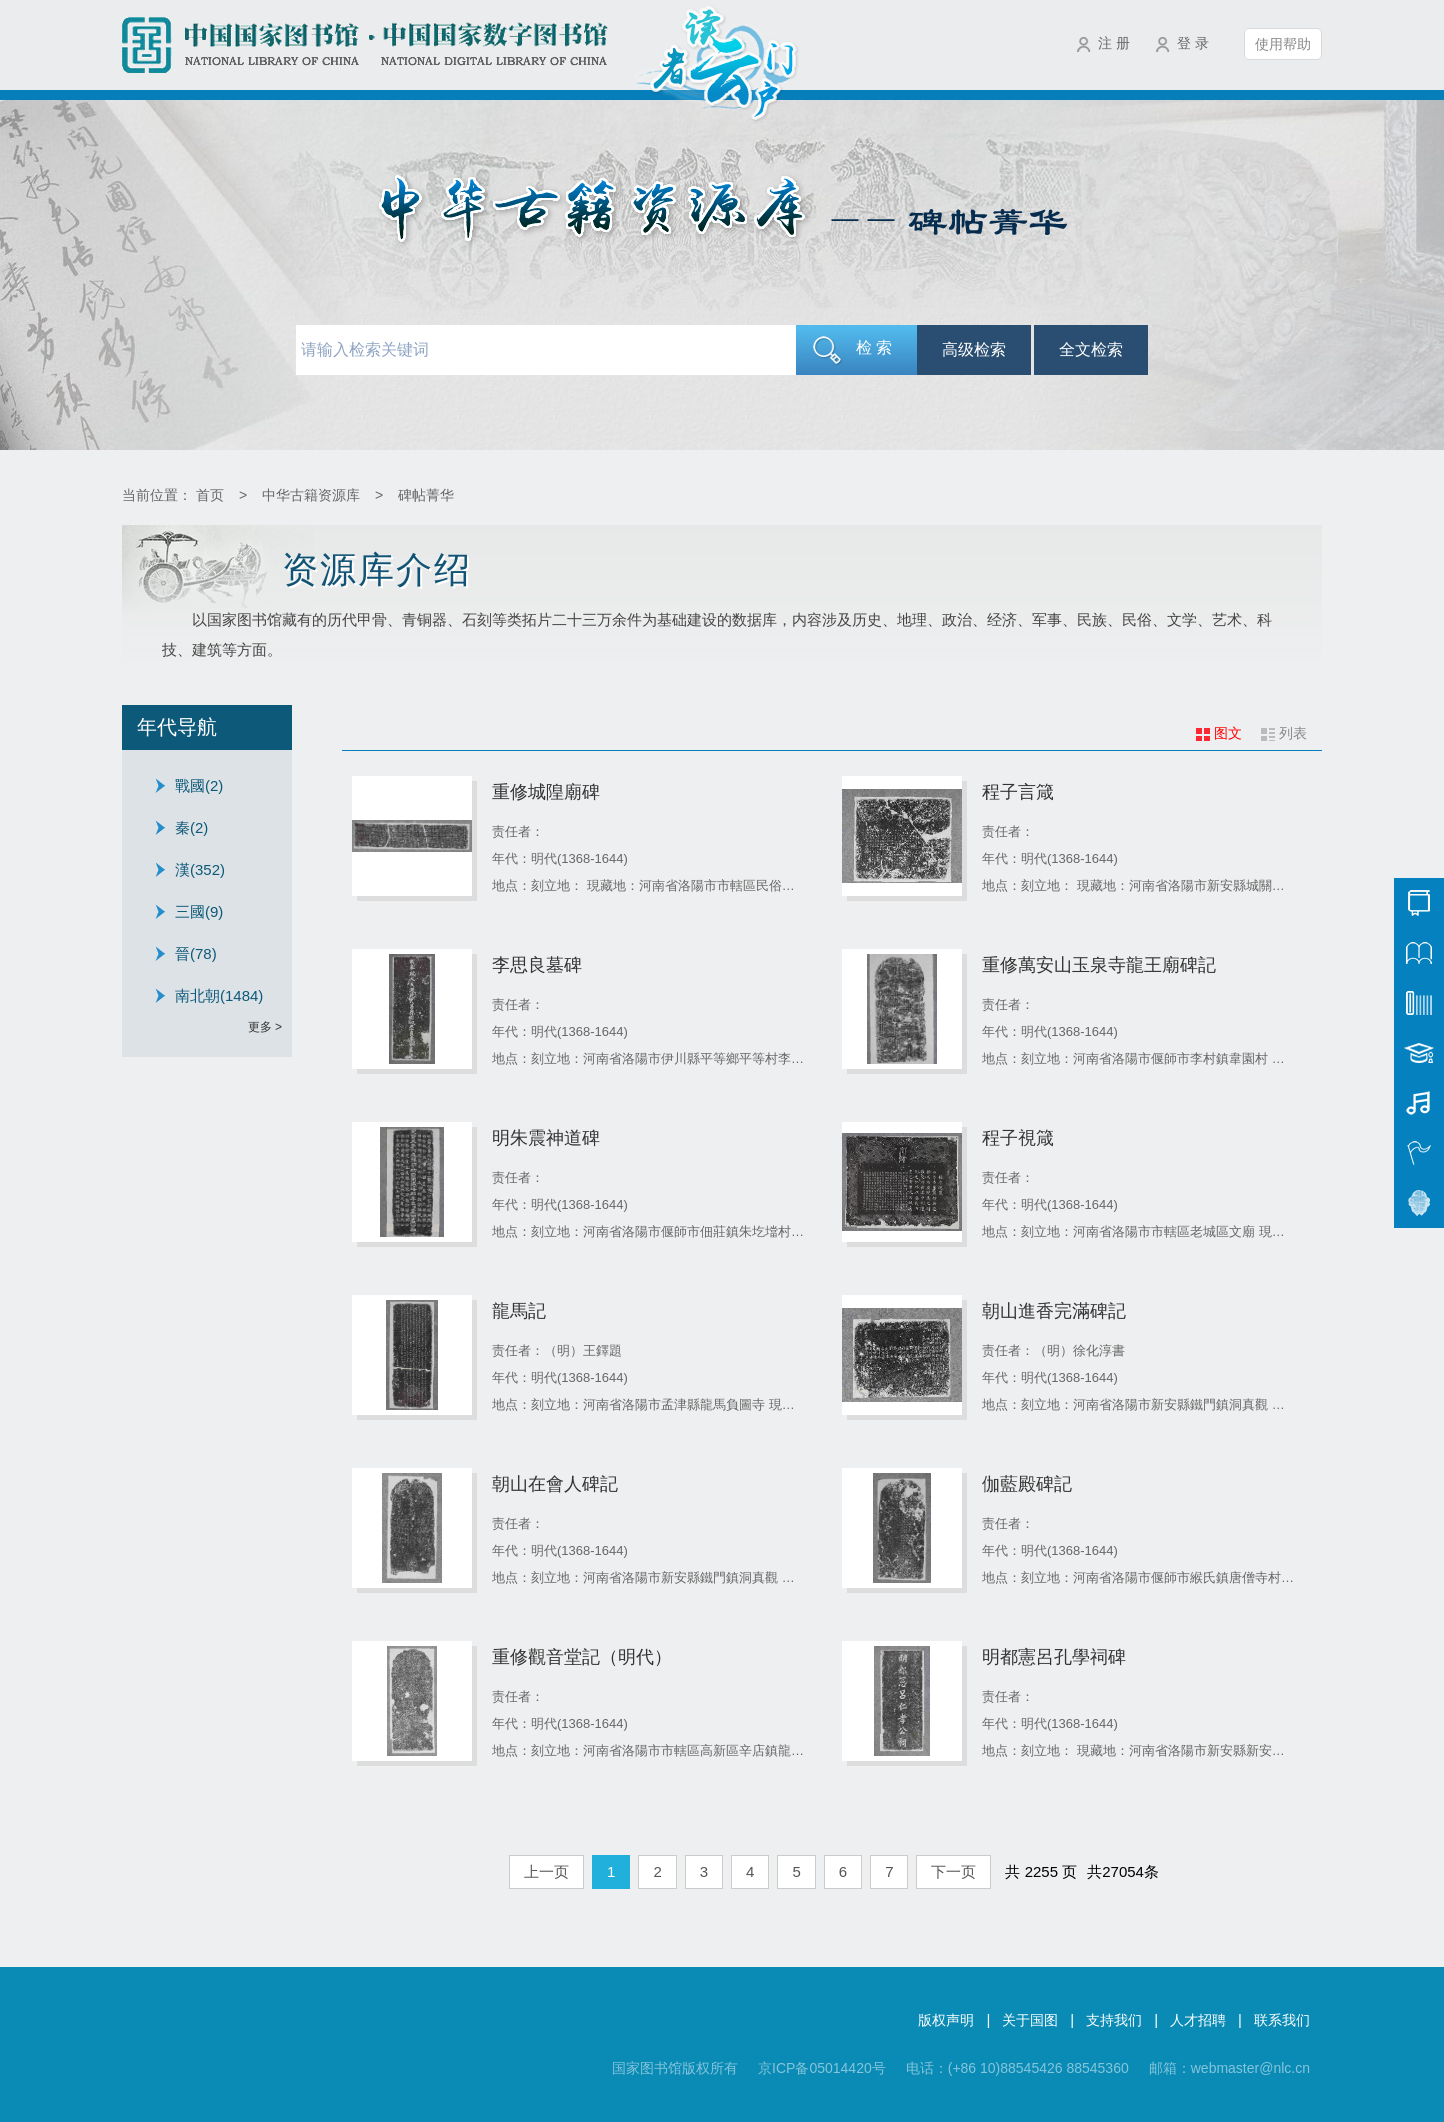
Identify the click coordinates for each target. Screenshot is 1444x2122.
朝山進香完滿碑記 (1054, 1311)
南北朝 (219, 995)
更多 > (265, 1027)
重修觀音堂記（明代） (582, 1657)
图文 (1228, 733)
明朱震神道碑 (546, 1138)
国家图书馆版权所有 (675, 2068)
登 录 (1193, 43)
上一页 (546, 1871)
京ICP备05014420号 (822, 2068)
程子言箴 (1018, 792)
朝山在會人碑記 (555, 1484)
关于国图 (1030, 2020)
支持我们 (1114, 2020)
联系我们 (1282, 2020)
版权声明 (946, 2020)
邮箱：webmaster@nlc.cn (1229, 2068)
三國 (199, 911)
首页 (210, 495)
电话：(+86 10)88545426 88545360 (1017, 2068)
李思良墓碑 (537, 965)
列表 (1293, 733)
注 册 (1114, 43)
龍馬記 (519, 1311)
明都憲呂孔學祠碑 (1054, 1657)
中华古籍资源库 (311, 495)
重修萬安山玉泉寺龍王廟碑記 (1099, 965)
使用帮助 (1283, 44)
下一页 (953, 1871)
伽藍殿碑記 (1027, 1484)
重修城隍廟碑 (546, 792)
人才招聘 (1198, 2020)
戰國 (199, 785)
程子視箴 (1018, 1138)
